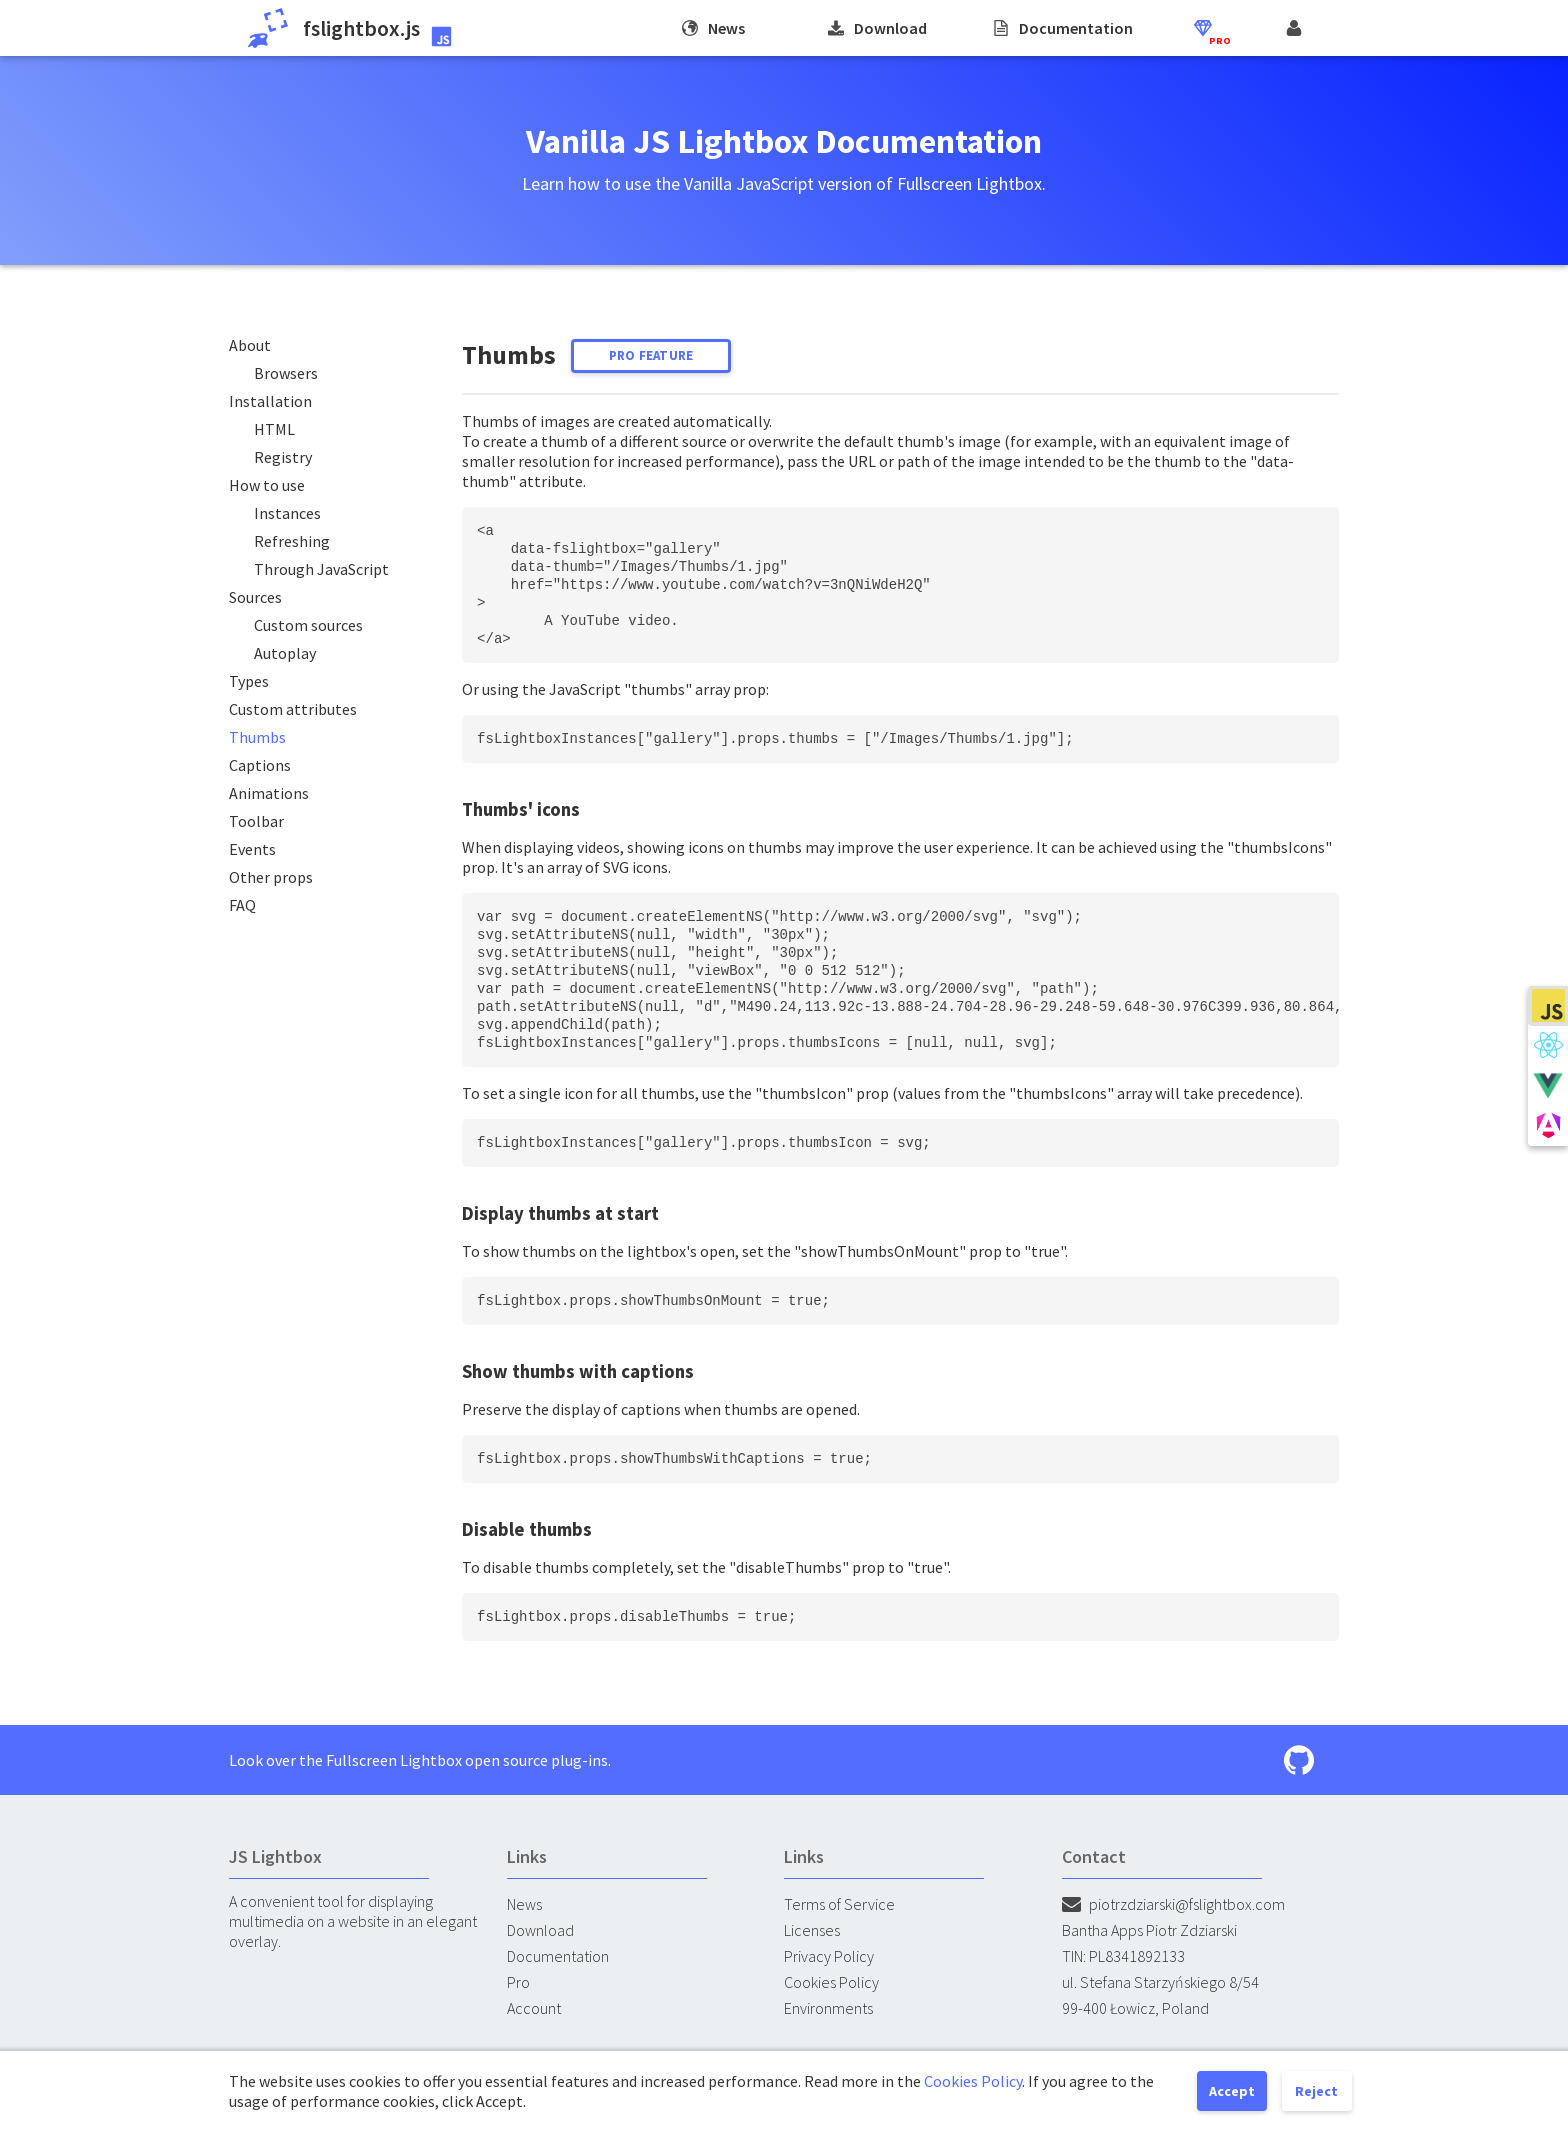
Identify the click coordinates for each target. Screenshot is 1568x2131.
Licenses (812, 1930)
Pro (518, 1982)
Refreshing (292, 541)
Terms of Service (839, 1904)
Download (540, 1930)
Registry (283, 457)
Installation (270, 401)
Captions (260, 765)
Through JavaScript (321, 569)
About (250, 345)
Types (249, 681)
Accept (1232, 2091)
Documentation (558, 1956)
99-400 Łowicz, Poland (1135, 2008)
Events (252, 849)
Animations (269, 793)
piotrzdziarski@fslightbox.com (1173, 1904)
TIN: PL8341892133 (1123, 1956)
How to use (267, 485)
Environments (828, 2008)
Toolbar (256, 821)
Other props (271, 877)
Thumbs (257, 737)
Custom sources (308, 625)
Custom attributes (293, 709)
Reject (1316, 2091)
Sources (255, 597)
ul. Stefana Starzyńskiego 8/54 (1160, 1982)
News (524, 1904)
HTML (274, 429)
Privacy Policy (829, 1956)
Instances (287, 513)
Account (534, 2008)
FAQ (242, 905)
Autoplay (285, 653)
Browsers (286, 373)
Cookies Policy (831, 1982)
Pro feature (651, 355)
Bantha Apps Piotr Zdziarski (1149, 1930)
